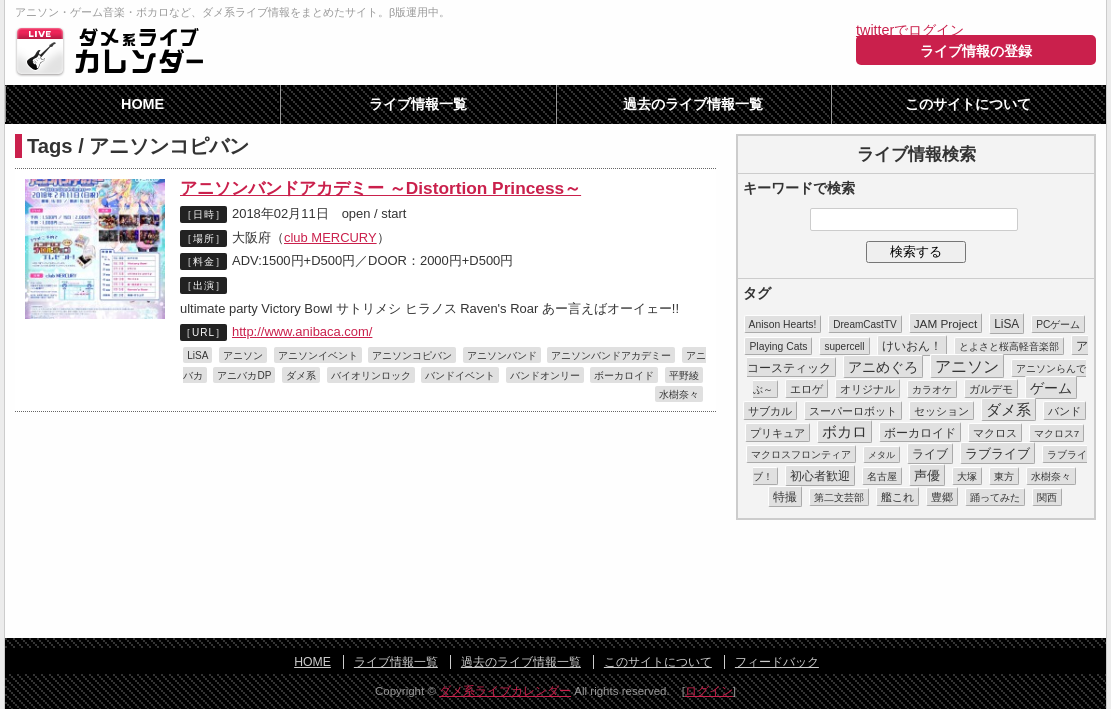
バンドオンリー (545, 375)
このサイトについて (968, 104)
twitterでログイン (910, 30)
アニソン (243, 355)
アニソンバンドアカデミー (611, 355)
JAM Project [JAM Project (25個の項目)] (946, 323)
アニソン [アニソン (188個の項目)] (967, 366)
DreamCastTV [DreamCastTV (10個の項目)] (864, 324)
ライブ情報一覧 (418, 104)
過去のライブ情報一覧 (693, 104)
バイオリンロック (371, 375)
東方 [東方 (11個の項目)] (1004, 476)
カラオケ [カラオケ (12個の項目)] (932, 389)
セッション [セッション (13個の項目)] (941, 411)
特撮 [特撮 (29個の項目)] (785, 497)
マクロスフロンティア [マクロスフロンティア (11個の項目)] (801, 454)
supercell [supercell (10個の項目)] (844, 346)
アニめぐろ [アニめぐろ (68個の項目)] (883, 367)
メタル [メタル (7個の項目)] (881, 455)
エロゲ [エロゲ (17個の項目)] (806, 389)
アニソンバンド (502, 355)
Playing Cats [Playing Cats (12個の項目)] (778, 346)
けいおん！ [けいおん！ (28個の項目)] (912, 346)
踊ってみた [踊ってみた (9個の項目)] (995, 497)
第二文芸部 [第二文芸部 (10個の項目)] (839, 497)
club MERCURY (330, 237)
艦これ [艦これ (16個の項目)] (897, 497)
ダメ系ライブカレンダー (115, 51)
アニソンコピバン (412, 355)
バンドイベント (460, 375)
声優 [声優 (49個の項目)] (927, 475)
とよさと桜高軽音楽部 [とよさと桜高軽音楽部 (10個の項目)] (1009, 346)
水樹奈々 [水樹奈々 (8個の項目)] (1051, 476)
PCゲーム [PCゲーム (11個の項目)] (1058, 324)
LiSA (197, 355)
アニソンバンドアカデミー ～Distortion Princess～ (380, 188)
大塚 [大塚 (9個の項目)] (967, 476)
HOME (142, 104)
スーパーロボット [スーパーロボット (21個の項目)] (853, 411)
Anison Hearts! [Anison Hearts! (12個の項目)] (783, 324)
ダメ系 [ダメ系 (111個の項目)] (1008, 410)
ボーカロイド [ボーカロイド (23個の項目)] (920, 432)
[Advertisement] (556, 580)
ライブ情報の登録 (976, 51)
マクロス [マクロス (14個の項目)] (995, 433)
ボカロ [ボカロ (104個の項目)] (844, 432)
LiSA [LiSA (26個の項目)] (1006, 324)
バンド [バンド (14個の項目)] (1064, 411)
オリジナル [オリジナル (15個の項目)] (867, 389)
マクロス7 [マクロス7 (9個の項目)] (1056, 433)
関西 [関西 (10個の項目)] (1047, 497)
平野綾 (684, 375)
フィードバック (777, 662)
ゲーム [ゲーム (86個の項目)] (1051, 388)
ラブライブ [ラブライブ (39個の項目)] (997, 453)
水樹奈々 (679, 394)
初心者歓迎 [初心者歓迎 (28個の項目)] (820, 476)
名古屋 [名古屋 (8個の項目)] (882, 476)
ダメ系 (301, 375)
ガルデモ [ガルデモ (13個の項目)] (991, 389)
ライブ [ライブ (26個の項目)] (930, 454)
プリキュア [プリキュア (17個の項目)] (777, 433)
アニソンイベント (318, 355)
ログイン (709, 691)
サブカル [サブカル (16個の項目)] (770, 411)
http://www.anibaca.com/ (302, 331)
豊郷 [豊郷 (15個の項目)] (942, 497)
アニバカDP (244, 375)
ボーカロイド (624, 375)
